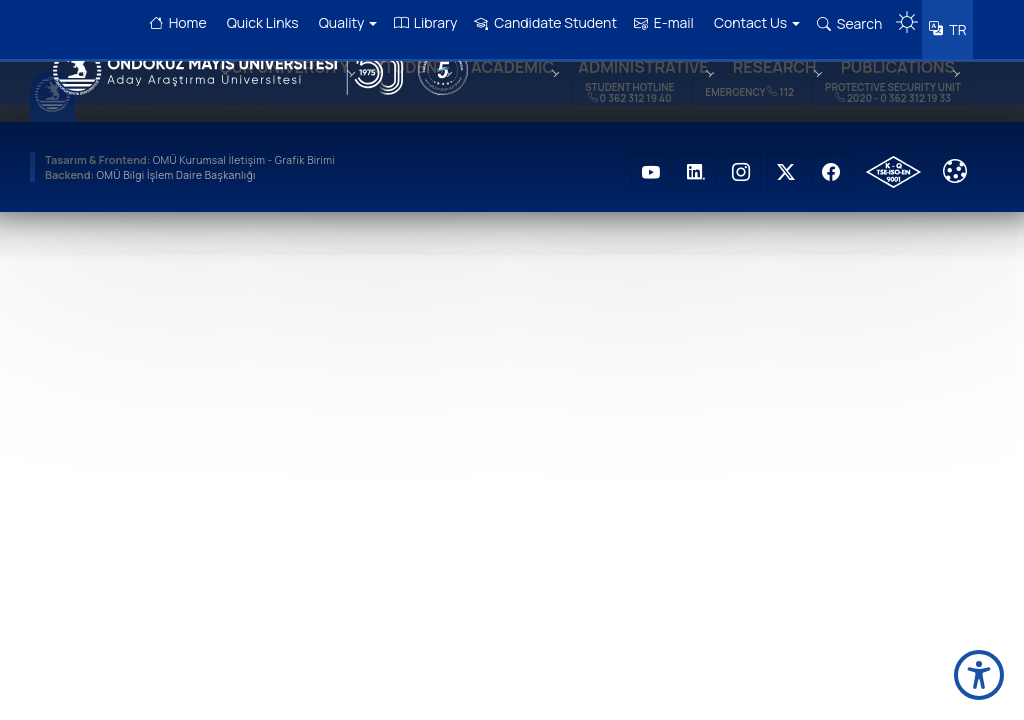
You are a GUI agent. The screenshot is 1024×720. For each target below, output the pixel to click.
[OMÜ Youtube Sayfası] (651, 160)
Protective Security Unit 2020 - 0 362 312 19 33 (893, 80)
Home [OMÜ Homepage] (171, 22)
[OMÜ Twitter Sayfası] (786, 160)
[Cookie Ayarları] (955, 159)
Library (418, 22)
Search (842, 23)
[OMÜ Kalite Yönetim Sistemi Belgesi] (893, 160)
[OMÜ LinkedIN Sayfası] (696, 160)
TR (953, 24)
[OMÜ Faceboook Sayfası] (831, 160)
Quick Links (255, 22)
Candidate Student (538, 22)
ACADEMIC (498, 93)
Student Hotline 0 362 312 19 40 (629, 80)
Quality (340, 22)
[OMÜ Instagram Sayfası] (741, 160)
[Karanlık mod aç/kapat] (900, 15)
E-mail (657, 22)
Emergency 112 (749, 80)
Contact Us (749, 22)
